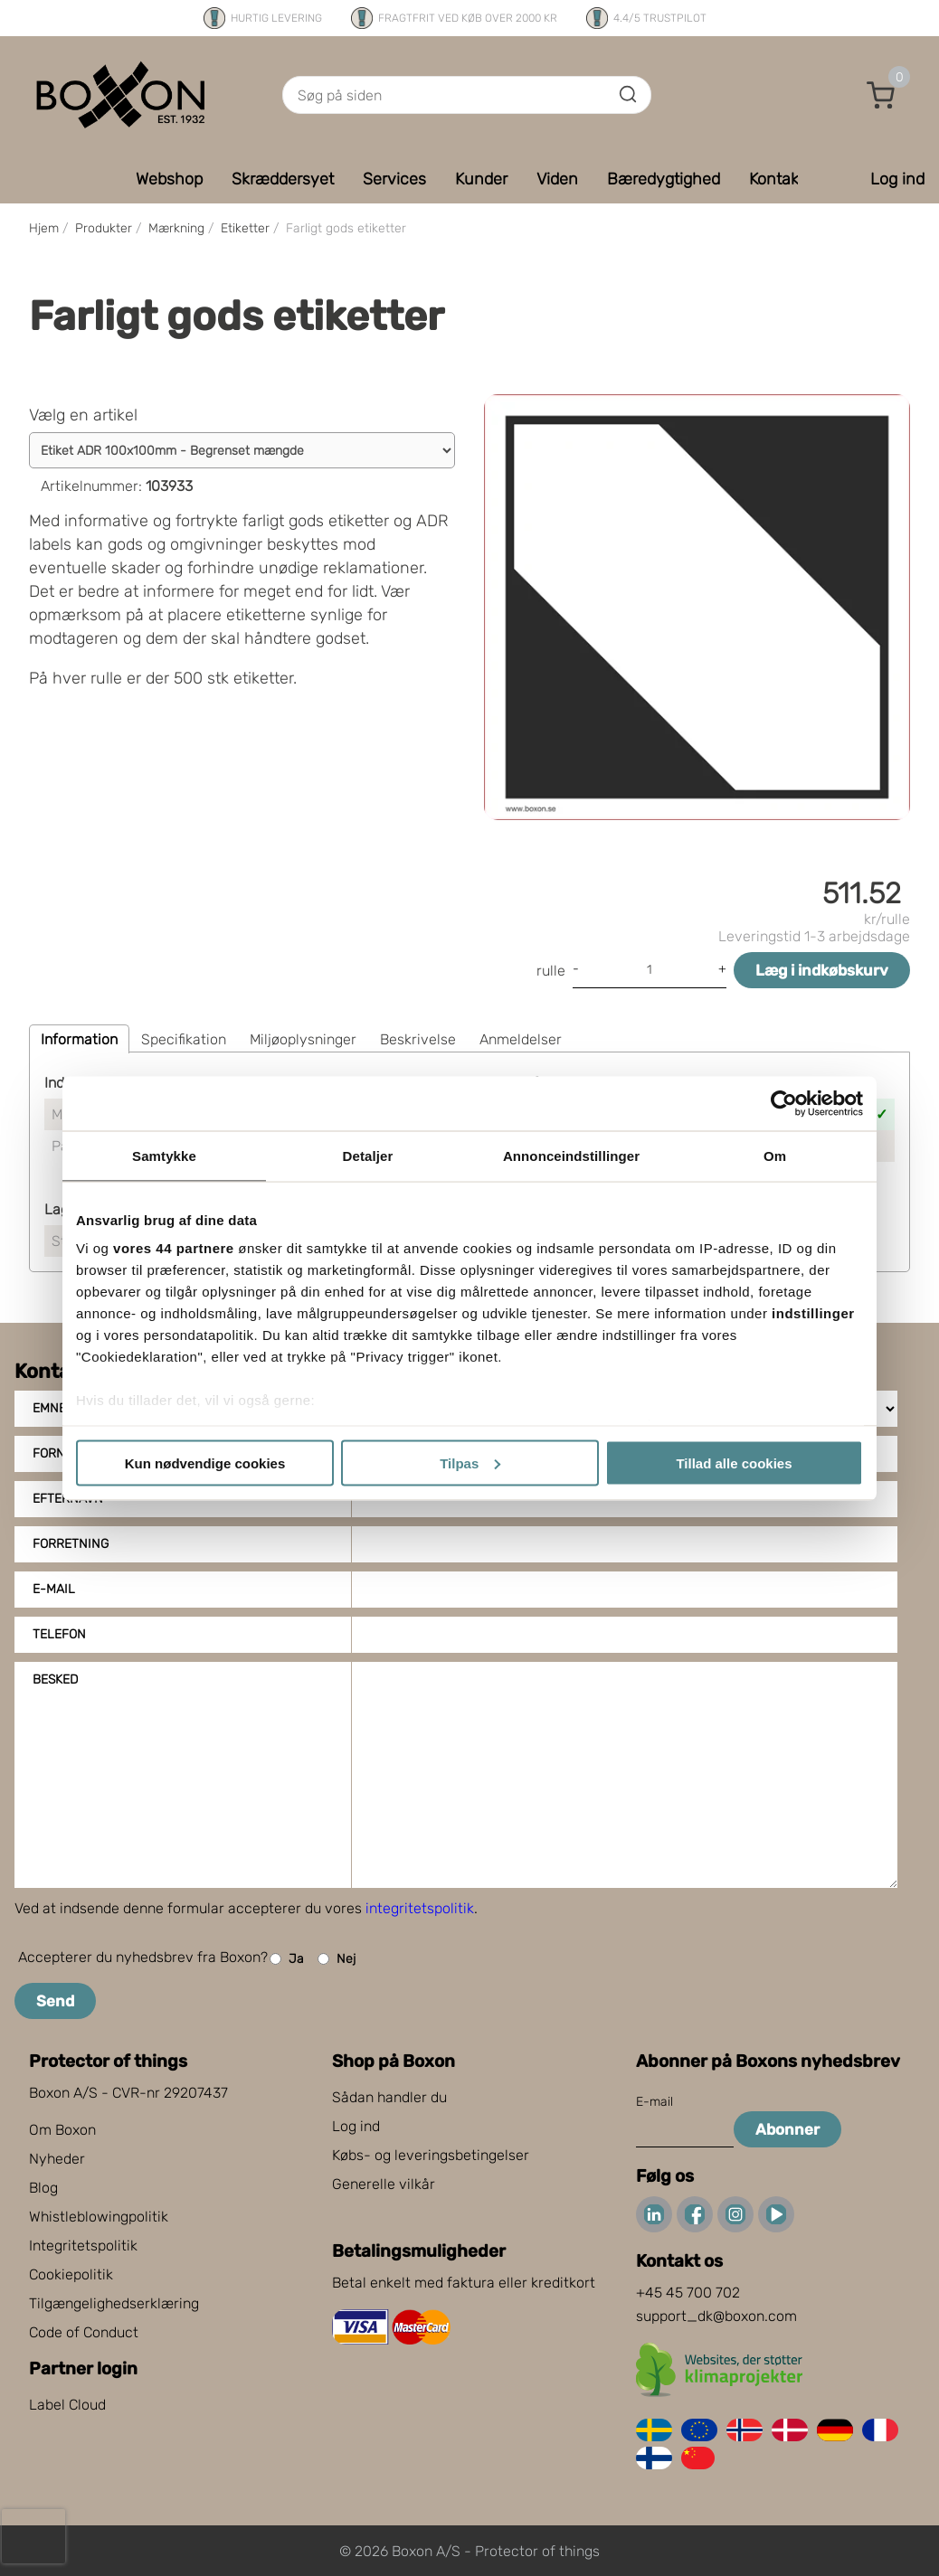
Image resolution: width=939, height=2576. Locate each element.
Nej (337, 1959)
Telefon (59, 1634)
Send (55, 2001)
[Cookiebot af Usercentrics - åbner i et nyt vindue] (784, 1103)
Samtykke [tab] (164, 1155)
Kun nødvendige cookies (205, 1462)
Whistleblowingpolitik (98, 2216)
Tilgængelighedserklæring (114, 2303)
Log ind (356, 2126)
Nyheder (57, 2158)
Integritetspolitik (83, 2245)
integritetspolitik (419, 1908)
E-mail (54, 1589)
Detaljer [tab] (368, 1155)
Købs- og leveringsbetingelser (430, 2155)
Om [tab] (775, 1155)
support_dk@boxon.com (716, 2316)
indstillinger (813, 1313)
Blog (43, 2187)
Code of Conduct (83, 2332)
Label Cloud (67, 2404)
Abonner (787, 2129)
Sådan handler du (389, 2097)
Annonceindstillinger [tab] (571, 1155)
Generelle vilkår (383, 2184)
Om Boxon (62, 2129)
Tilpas (470, 1462)
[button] (881, 95)
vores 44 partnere (173, 1248)
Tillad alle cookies (734, 1462)
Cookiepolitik (71, 2274)
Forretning (71, 1544)
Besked (55, 1679)
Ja (287, 1959)
